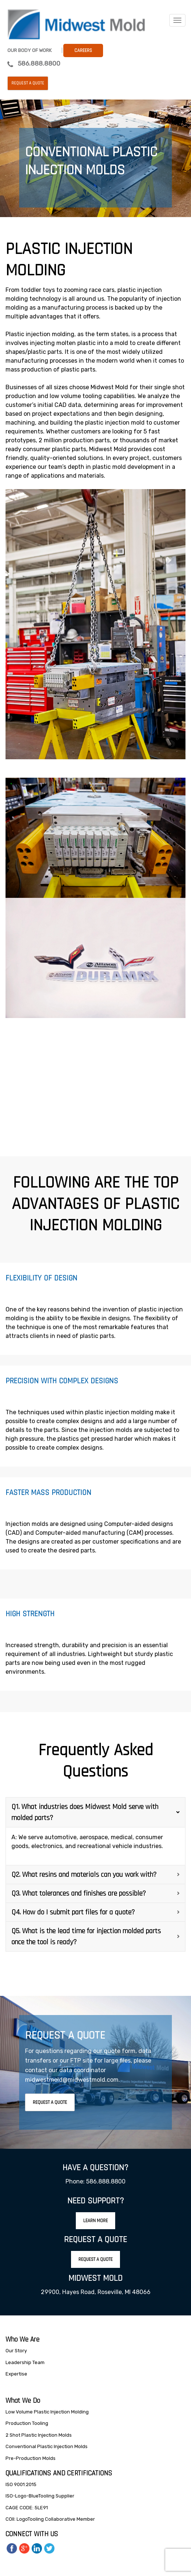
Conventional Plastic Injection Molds (47, 2446)
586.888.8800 (39, 63)
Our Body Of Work (29, 50)
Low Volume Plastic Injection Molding (47, 2412)
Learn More (95, 2221)
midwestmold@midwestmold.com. (72, 2079)
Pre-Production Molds (31, 2458)
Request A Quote (50, 2102)
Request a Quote (27, 83)
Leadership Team (25, 2362)
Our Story (16, 2350)
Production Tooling (27, 2423)
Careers (83, 50)
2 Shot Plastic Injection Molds (39, 2435)
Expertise (16, 2374)
